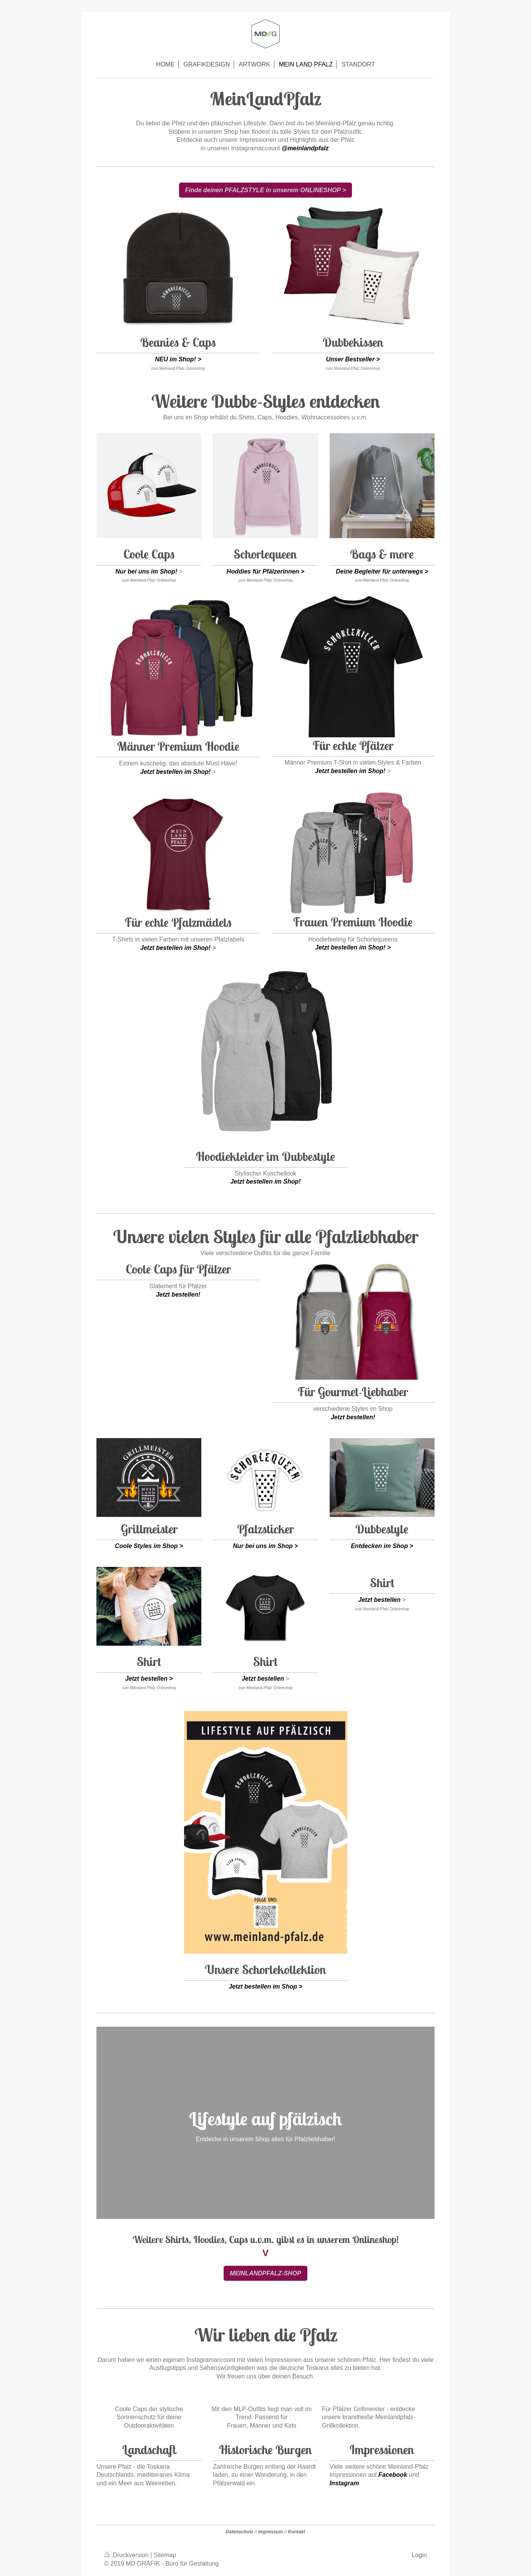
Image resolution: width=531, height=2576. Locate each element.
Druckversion (127, 2555)
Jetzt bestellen (263, 1678)
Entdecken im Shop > (382, 1546)
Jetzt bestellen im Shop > (265, 1986)
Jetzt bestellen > (149, 1678)
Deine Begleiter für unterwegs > (382, 571)
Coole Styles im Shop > (149, 1546)
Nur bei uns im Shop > (265, 1546)
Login (419, 2555)
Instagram (344, 2483)
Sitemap (165, 2555)
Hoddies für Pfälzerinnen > (265, 571)
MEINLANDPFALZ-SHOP (265, 2273)
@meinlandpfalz (305, 148)
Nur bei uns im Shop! (146, 571)
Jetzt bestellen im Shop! (175, 771)
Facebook (392, 2474)
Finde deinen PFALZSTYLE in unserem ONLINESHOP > (265, 190)
